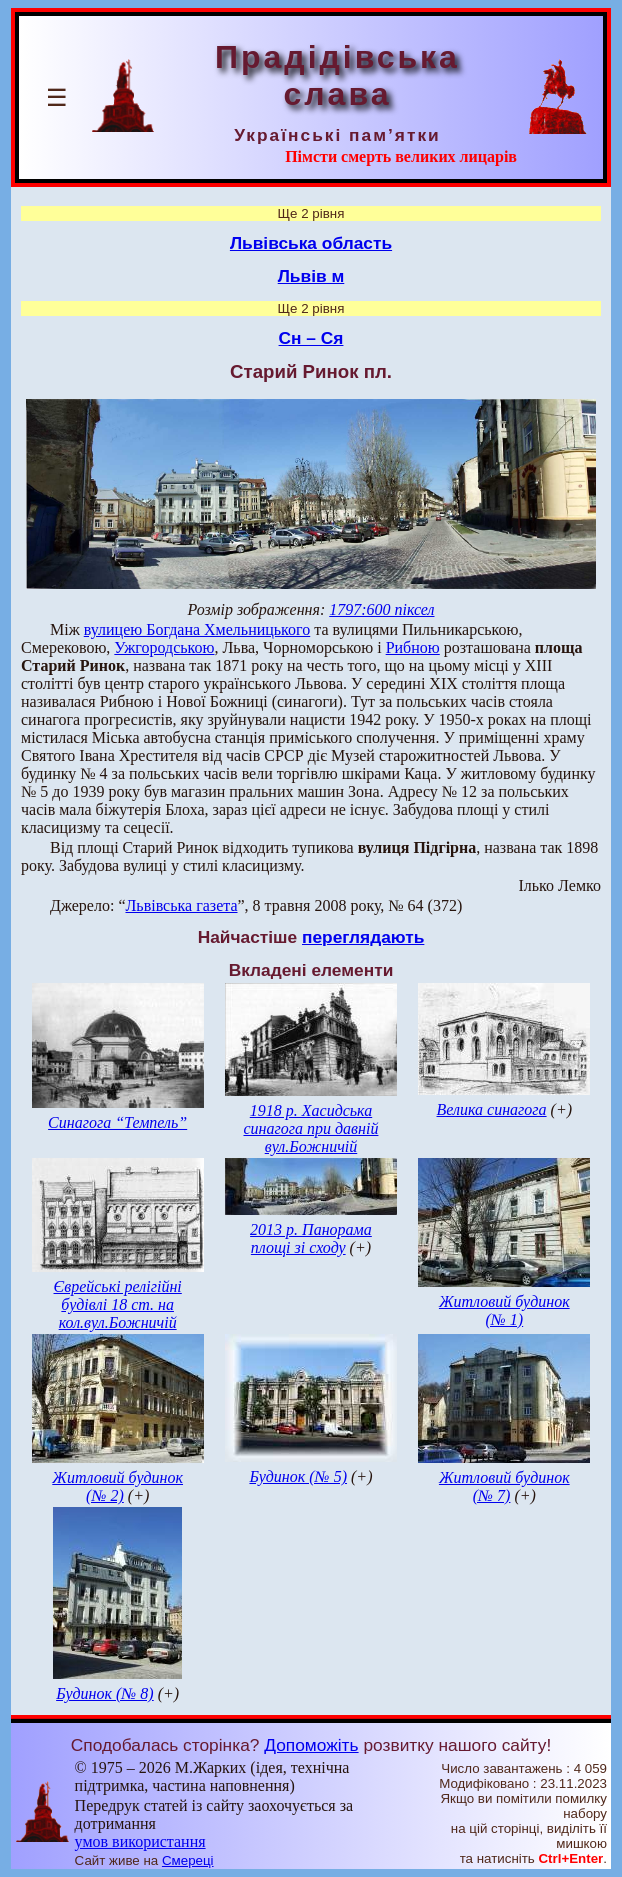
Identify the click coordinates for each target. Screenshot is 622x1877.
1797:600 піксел (381, 609)
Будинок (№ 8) (105, 1693)
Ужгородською (164, 647)
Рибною (413, 647)
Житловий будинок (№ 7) (504, 1486)
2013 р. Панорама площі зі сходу (311, 1238)
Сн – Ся (311, 338)
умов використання (140, 1841)
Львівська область (311, 243)
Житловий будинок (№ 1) (504, 1310)
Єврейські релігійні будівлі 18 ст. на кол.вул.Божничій (118, 1304)
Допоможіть (311, 1745)
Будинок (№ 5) (298, 1476)
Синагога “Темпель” (117, 1122)
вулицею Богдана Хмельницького (197, 629)
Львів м (311, 276)
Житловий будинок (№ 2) (117, 1486)
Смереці (188, 1860)
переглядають (363, 937)
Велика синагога (492, 1109)
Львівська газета (182, 905)
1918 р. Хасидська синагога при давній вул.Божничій (310, 1128)
